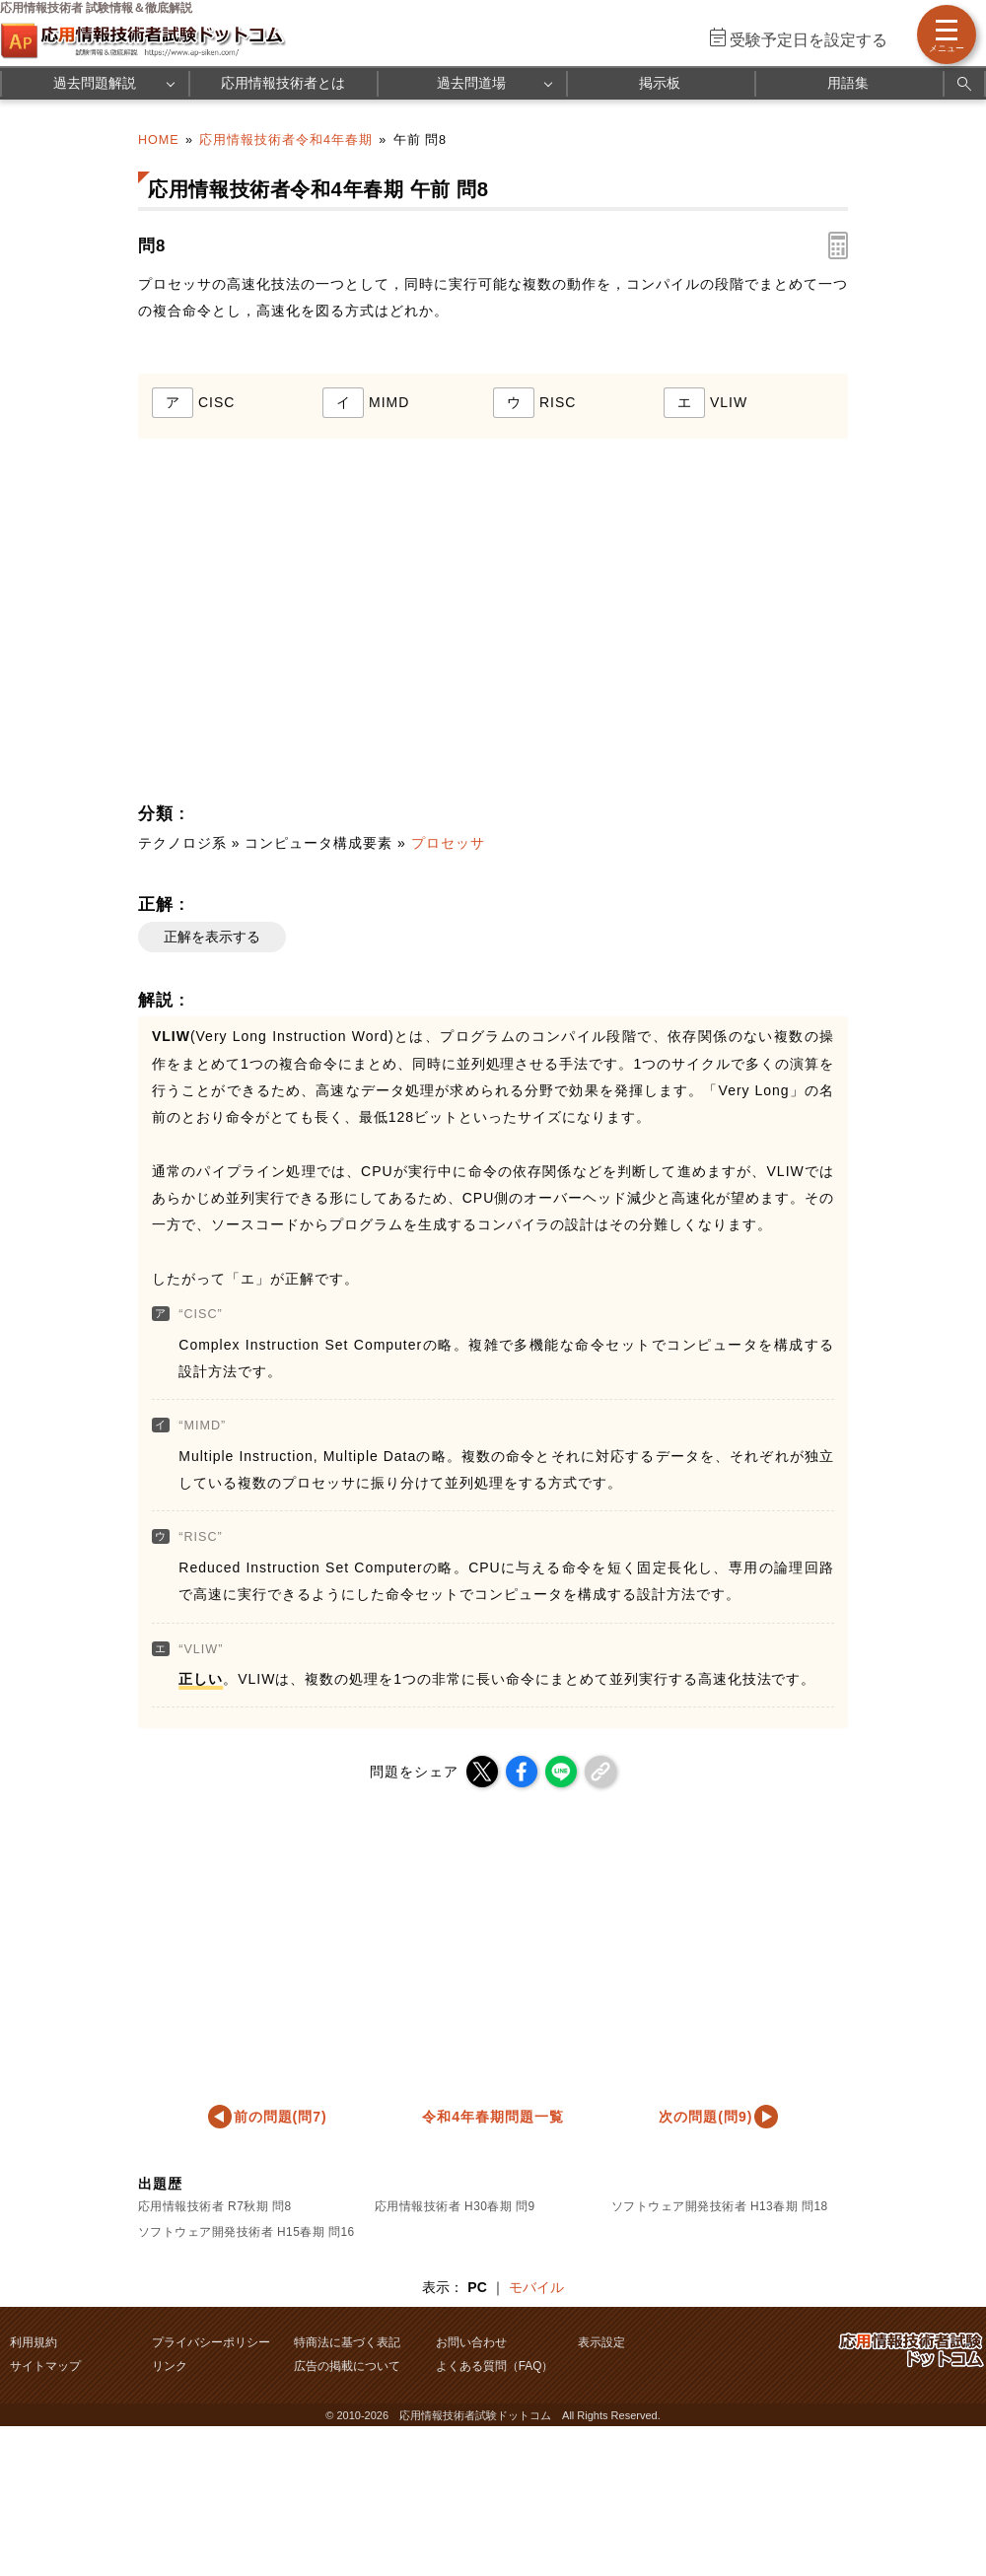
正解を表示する (212, 936)
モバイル (536, 2287)
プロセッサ (448, 843)
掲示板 (659, 83)
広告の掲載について (347, 2366)
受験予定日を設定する (808, 40)
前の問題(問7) (280, 2116)
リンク (169, 2366)
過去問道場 (471, 83)
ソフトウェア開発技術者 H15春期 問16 (246, 2232)
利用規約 (33, 2342)
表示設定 (601, 2342)
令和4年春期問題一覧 (493, 2116)
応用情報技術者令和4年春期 (286, 140)
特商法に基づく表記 (347, 2342)
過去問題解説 (94, 83)
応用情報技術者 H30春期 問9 (455, 2206)
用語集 (848, 83)
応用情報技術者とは (283, 83)
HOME (158, 140)
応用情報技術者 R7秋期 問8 (215, 2206)
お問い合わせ (471, 2342)
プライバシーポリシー (211, 2342)
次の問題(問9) (705, 2116)
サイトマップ (45, 2366)
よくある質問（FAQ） (495, 2366)
